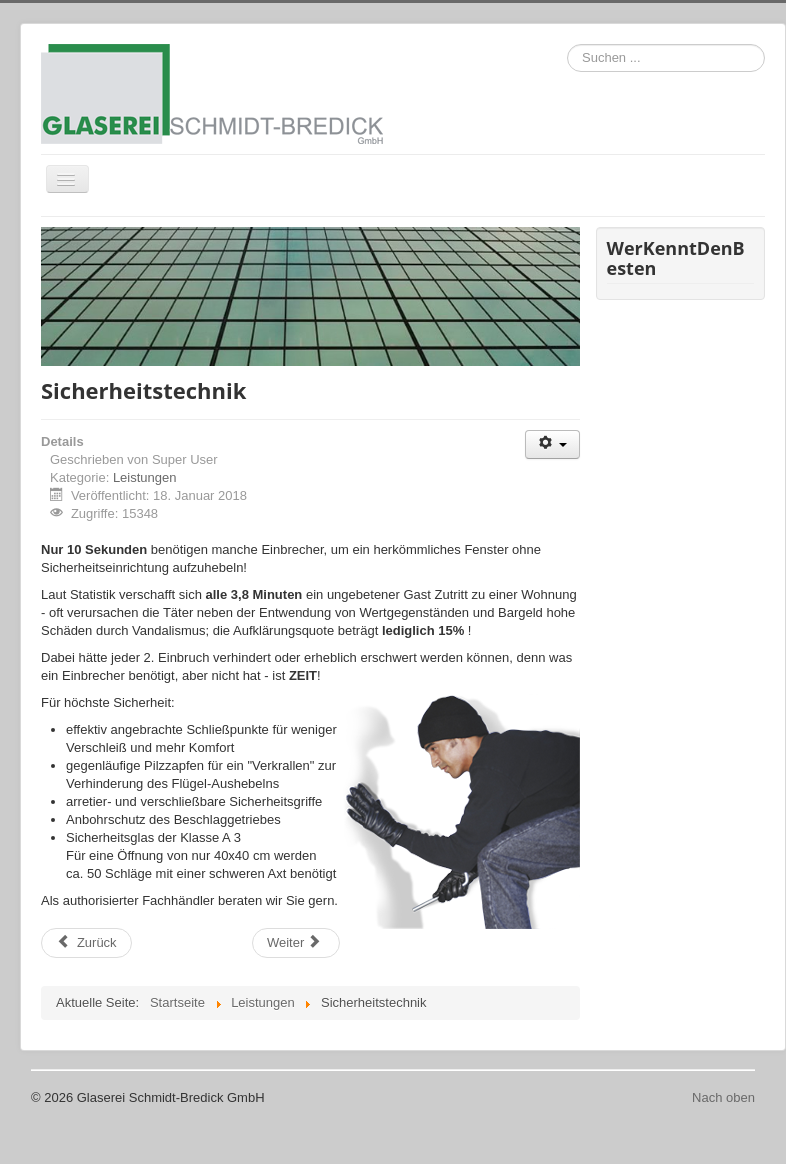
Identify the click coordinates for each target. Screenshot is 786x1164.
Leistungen (145, 477)
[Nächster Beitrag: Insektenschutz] (296, 943)
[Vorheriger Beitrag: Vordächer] (86, 943)
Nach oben (723, 1097)
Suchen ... (567, 44)
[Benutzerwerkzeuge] (552, 444)
